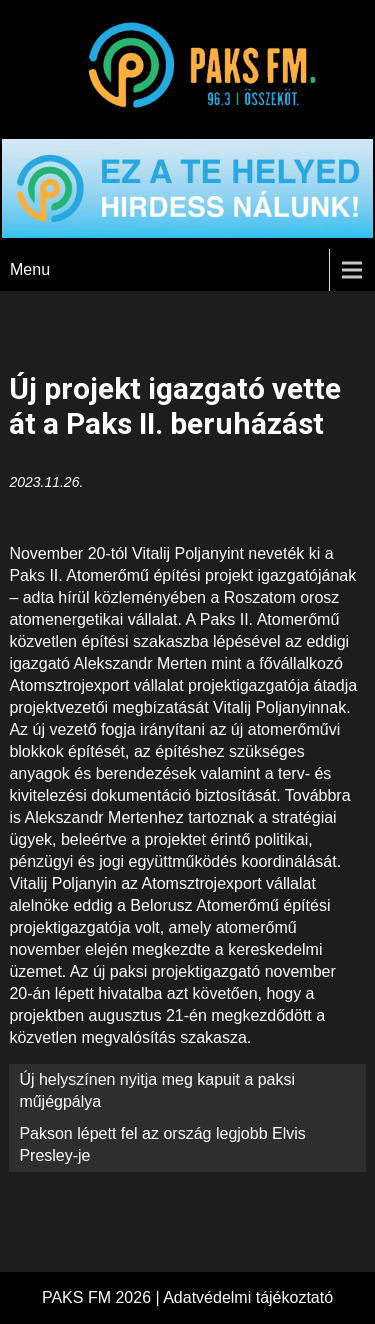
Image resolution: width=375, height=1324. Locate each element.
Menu (30, 269)
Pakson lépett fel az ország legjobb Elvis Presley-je (162, 1144)
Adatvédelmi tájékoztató (248, 1297)
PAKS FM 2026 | (102, 1297)
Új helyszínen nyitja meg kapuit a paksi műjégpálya (157, 1090)
